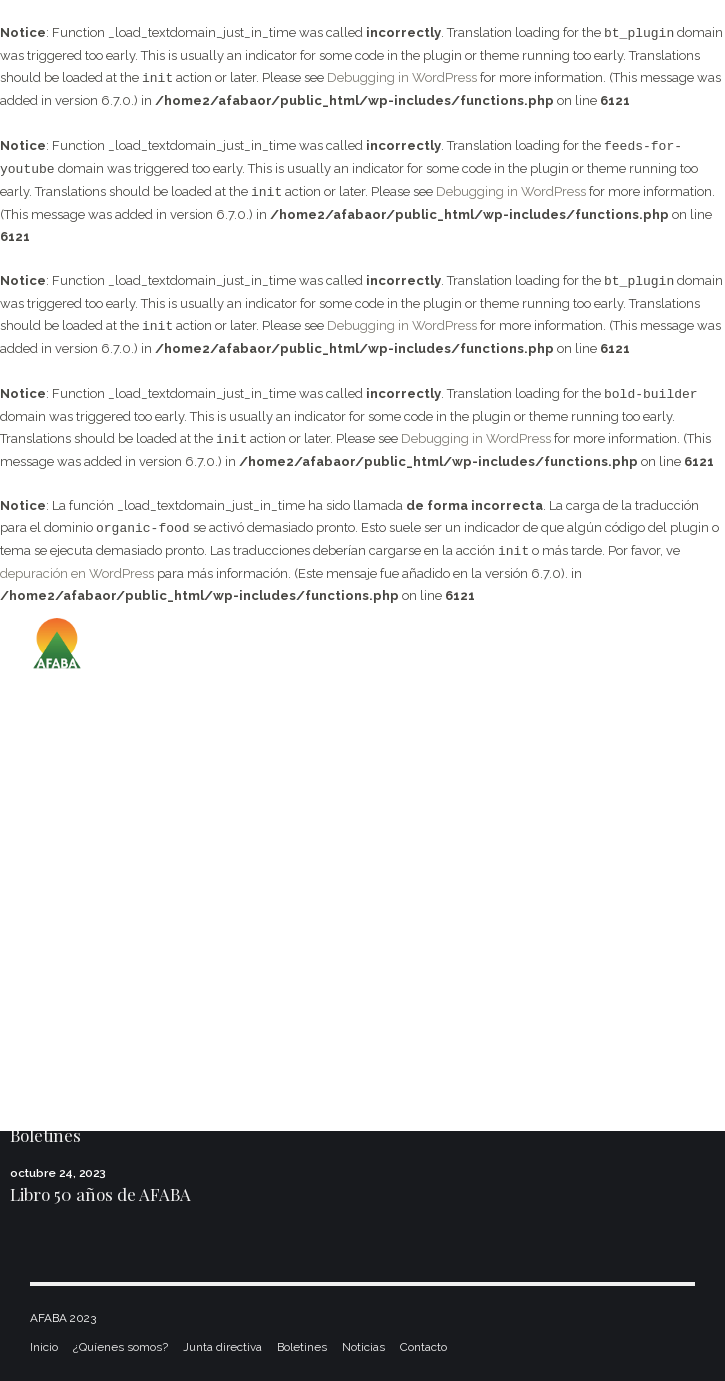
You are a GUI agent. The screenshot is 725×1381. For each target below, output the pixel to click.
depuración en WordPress (77, 573)
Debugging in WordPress (402, 78)
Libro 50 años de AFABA (100, 1194)
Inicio (44, 1347)
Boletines (45, 1135)
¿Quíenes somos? (120, 1347)
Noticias (363, 1347)
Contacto (423, 1347)
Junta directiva (222, 1347)
